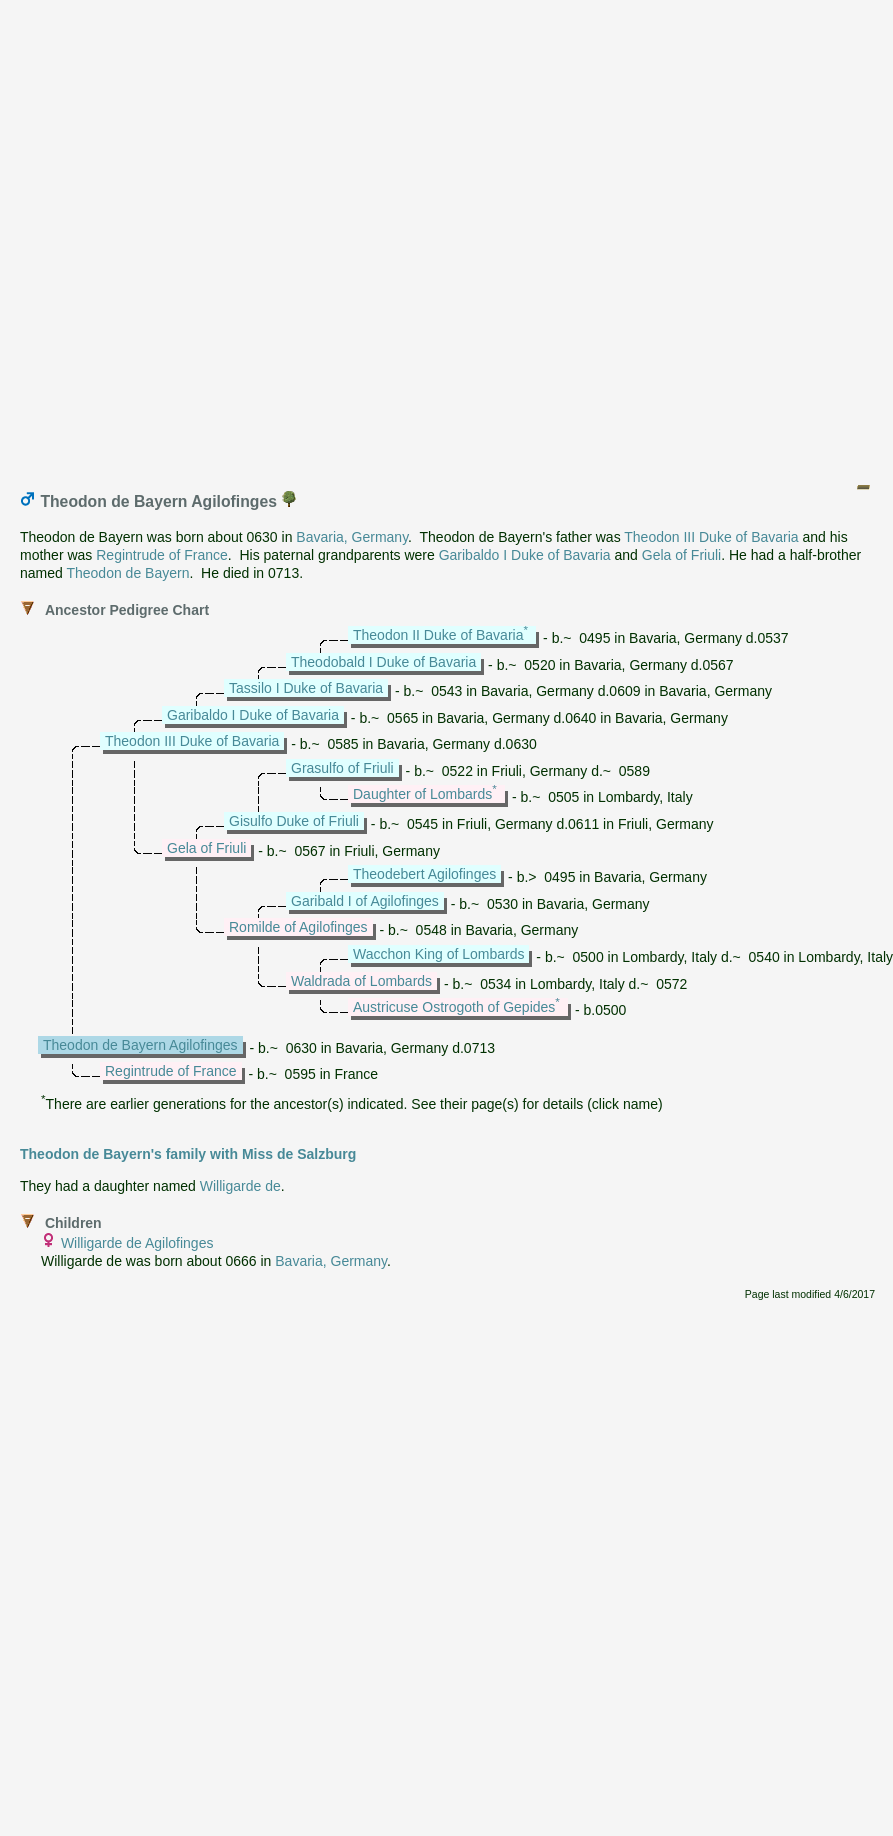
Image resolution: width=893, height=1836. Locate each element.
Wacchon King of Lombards (438, 954)
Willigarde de (240, 1186)
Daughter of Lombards (422, 794)
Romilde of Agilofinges (298, 927)
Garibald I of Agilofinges (365, 901)
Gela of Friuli (681, 555)
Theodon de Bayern (127, 573)
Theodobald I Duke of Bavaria (383, 662)
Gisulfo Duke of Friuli (294, 821)
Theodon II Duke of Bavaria (438, 635)
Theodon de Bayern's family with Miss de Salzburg (188, 1154)
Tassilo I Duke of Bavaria (306, 688)
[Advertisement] (442, 236)
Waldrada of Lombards (361, 981)
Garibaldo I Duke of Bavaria (525, 555)
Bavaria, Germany (352, 537)
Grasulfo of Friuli (342, 768)
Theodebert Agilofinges (424, 874)
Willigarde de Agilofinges (137, 1243)
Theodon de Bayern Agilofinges (140, 1045)
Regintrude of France (162, 555)
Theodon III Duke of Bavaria (711, 537)
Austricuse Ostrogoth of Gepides (454, 1007)
